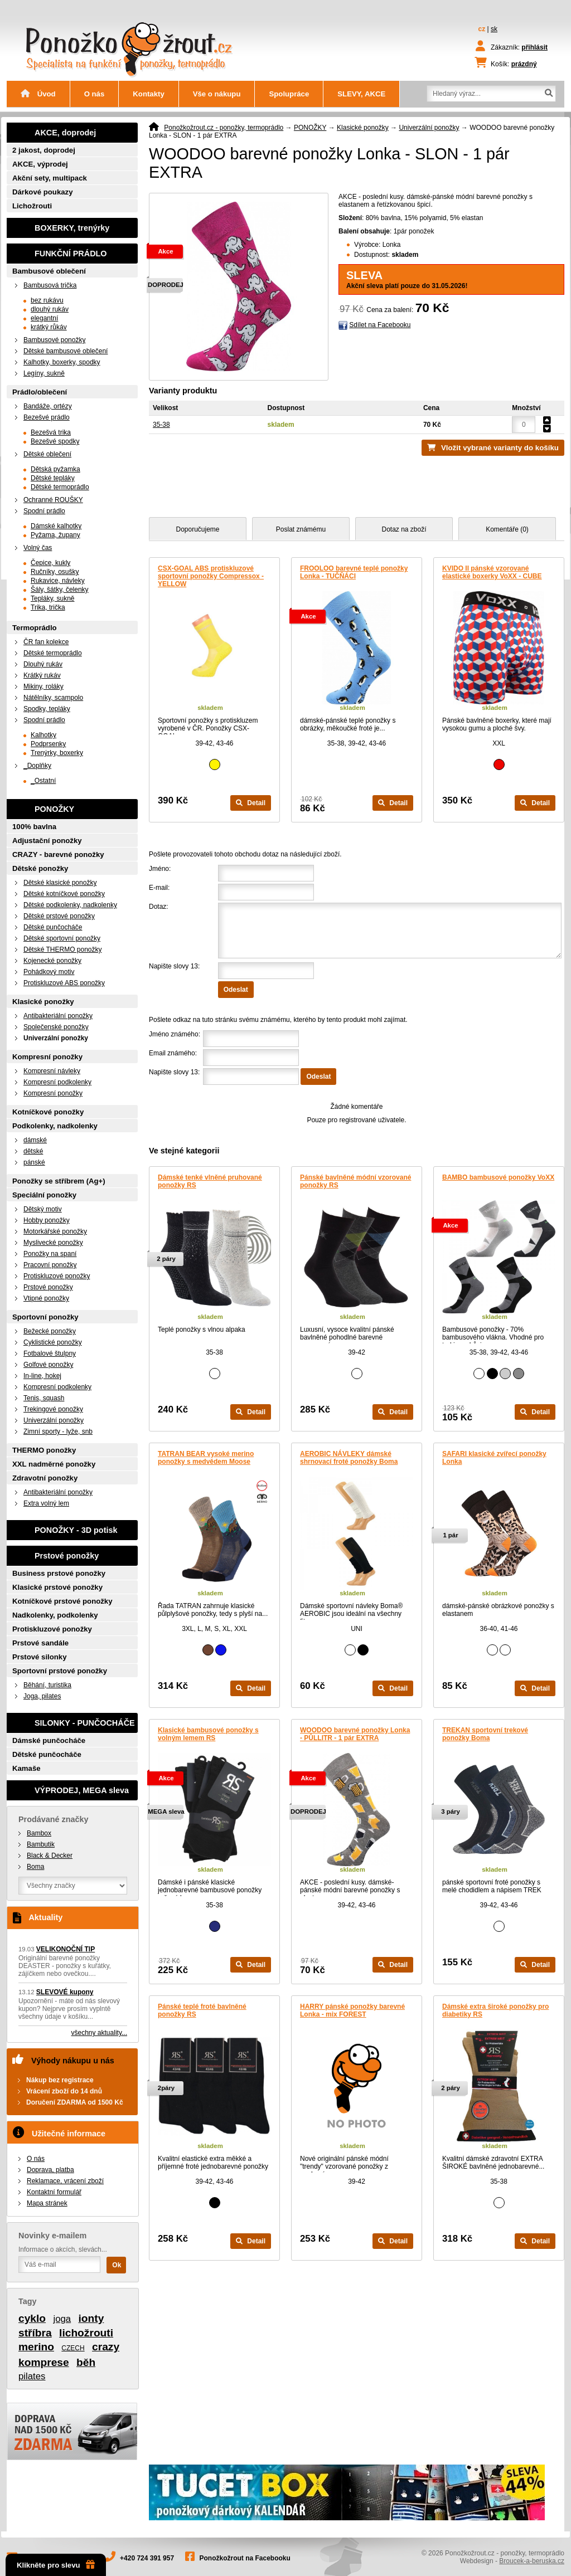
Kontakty (148, 94)
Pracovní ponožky (49, 1265)
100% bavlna (34, 826)
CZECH (72, 2348)
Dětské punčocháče (52, 927)
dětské (33, 1151)
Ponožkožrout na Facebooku (245, 2558)
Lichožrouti (32, 206)
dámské (35, 1140)
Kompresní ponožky (47, 1057)
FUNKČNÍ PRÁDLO (71, 253)
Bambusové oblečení (49, 271)
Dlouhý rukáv (42, 664)
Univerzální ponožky (429, 128)
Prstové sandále (40, 1643)
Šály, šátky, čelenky (60, 589)
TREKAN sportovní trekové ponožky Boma (485, 1734)
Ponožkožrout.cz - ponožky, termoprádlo (223, 128)
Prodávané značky (53, 1819)
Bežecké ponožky (49, 1331)
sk (494, 29)
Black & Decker (49, 1855)
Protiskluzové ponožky (56, 1276)
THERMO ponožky (44, 1450)
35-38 (161, 424)
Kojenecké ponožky (52, 961)
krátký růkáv (49, 327)
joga (62, 2319)
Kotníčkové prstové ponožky (62, 1601)
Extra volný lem (46, 1503)
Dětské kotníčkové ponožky (64, 894)
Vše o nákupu (217, 94)
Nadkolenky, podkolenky (55, 1615)
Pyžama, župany (55, 535)
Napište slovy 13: (174, 966)
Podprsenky (48, 744)
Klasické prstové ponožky (57, 1587)
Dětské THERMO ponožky (62, 949)
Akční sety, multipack (49, 178)
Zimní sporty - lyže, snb (58, 1431)
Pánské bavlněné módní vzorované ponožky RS (355, 1181)
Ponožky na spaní (49, 1254)
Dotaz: (158, 906)
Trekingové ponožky (53, 1409)
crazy (105, 2347)
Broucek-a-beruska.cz (531, 2561)
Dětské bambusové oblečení (65, 351)
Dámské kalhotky (56, 526)
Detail (250, 803)
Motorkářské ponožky (55, 1231)
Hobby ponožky (46, 1220)
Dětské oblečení (47, 454)
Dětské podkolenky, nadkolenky (70, 905)
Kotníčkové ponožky (48, 1112)
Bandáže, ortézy (47, 406)
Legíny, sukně (44, 373)
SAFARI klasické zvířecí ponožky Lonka (494, 1457)
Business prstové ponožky (58, 1573)
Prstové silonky (39, 1657)
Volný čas (37, 548)
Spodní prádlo (44, 511)
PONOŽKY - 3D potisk (76, 1530)
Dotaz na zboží (403, 529)
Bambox (39, 1833)
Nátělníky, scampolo (53, 698)
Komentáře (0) (507, 529)
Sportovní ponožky (45, 1317)
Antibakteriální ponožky (58, 1016)
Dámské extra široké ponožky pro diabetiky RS (495, 2010)
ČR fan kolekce (46, 642)
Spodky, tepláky (46, 709)
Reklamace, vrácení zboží (65, 2181)
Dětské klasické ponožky (59, 883)
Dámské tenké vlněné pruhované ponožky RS (210, 1181)
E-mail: (159, 888)
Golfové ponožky (48, 1365)
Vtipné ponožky (46, 1298)
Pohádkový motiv (48, 972)
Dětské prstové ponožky (59, 916)
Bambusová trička (49, 285)
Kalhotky (43, 735)
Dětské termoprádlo (60, 487)
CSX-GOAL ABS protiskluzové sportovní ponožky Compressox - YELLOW (211, 576)
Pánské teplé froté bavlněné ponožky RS (202, 2010)
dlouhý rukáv (50, 309)
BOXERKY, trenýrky (72, 227)
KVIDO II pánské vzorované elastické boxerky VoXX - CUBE (492, 572)
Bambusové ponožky (54, 340)
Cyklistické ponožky (52, 1342)
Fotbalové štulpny (49, 1353)
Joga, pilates (42, 1696)
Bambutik (41, 1844)
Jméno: (160, 869)
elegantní (44, 318)
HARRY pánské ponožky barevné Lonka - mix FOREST (352, 2010)
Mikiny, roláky (43, 686)
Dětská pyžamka (55, 469)
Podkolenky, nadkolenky (55, 1126)
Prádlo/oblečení (39, 392)
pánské (34, 1162)
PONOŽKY (310, 128)
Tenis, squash (43, 1398)
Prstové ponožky (48, 1287)
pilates (32, 2376)
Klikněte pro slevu (56, 2564)
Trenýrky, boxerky (57, 753)
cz (482, 29)
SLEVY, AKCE (361, 94)
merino (36, 2347)
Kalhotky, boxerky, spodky (61, 362)
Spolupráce (289, 94)
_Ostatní (43, 781)
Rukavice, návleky (58, 581)
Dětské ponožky (40, 868)
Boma (35, 1867)
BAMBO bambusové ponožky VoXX (498, 1177)
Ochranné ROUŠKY (53, 500)
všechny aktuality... (99, 2033)
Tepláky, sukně (53, 598)
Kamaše (26, 1768)
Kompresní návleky (51, 1071)
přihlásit (534, 47)
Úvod (38, 94)
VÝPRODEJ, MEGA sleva (82, 1790)
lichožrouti (86, 2333)
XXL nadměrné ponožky (53, 1464)
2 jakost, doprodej (43, 150)
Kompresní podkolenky (57, 1082)
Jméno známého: (174, 1034)
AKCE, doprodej (65, 132)
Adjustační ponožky (47, 840)
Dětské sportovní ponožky (61, 938)
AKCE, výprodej (40, 164)
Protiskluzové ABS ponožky (64, 983)
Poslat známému (301, 529)
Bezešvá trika (51, 432)
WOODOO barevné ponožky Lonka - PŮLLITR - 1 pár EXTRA (355, 1734)
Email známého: (173, 1053)
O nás (94, 94)
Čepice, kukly (50, 563)
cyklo (32, 2318)
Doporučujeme (197, 529)
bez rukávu (47, 300)
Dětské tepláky (53, 478)
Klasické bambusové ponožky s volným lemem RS (208, 1734)
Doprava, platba (50, 2170)
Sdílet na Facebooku (379, 325)
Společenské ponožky (56, 1027)
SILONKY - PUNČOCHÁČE (85, 1722)
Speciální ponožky (44, 1195)
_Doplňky (37, 766)
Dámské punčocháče (48, 1740)
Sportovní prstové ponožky (59, 1671)
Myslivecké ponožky (53, 1242)
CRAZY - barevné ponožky (58, 854)
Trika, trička (48, 607)
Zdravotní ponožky (45, 1478)
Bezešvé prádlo (46, 417)
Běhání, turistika (47, 1685)
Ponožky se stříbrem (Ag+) (58, 1181)
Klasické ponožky (363, 128)
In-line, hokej (42, 1376)
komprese (43, 2362)
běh (85, 2362)
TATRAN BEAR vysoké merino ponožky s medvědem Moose (206, 1457)
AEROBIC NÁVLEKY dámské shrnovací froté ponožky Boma (349, 1457)
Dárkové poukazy (42, 192)
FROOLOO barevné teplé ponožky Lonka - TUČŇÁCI (354, 572)
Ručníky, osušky (55, 572)
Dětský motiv (42, 1209)
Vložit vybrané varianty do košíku (500, 448)
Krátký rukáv (42, 675)
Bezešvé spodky (55, 441)
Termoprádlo (34, 628)
